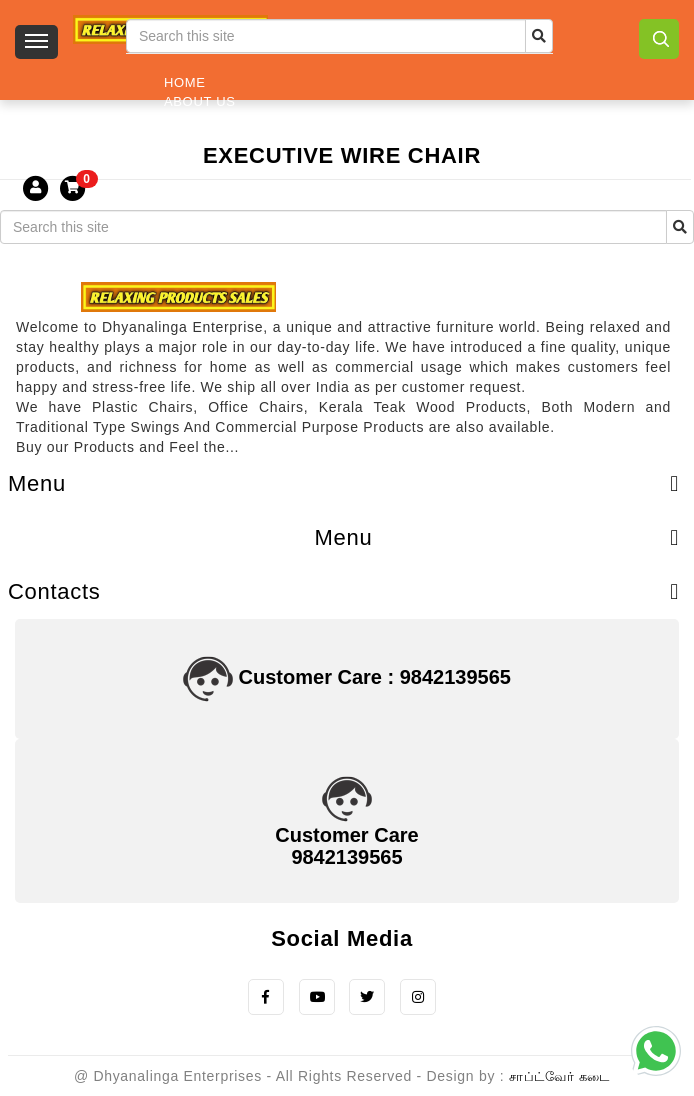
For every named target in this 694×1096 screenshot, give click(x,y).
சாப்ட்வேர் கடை (559, 1076)
